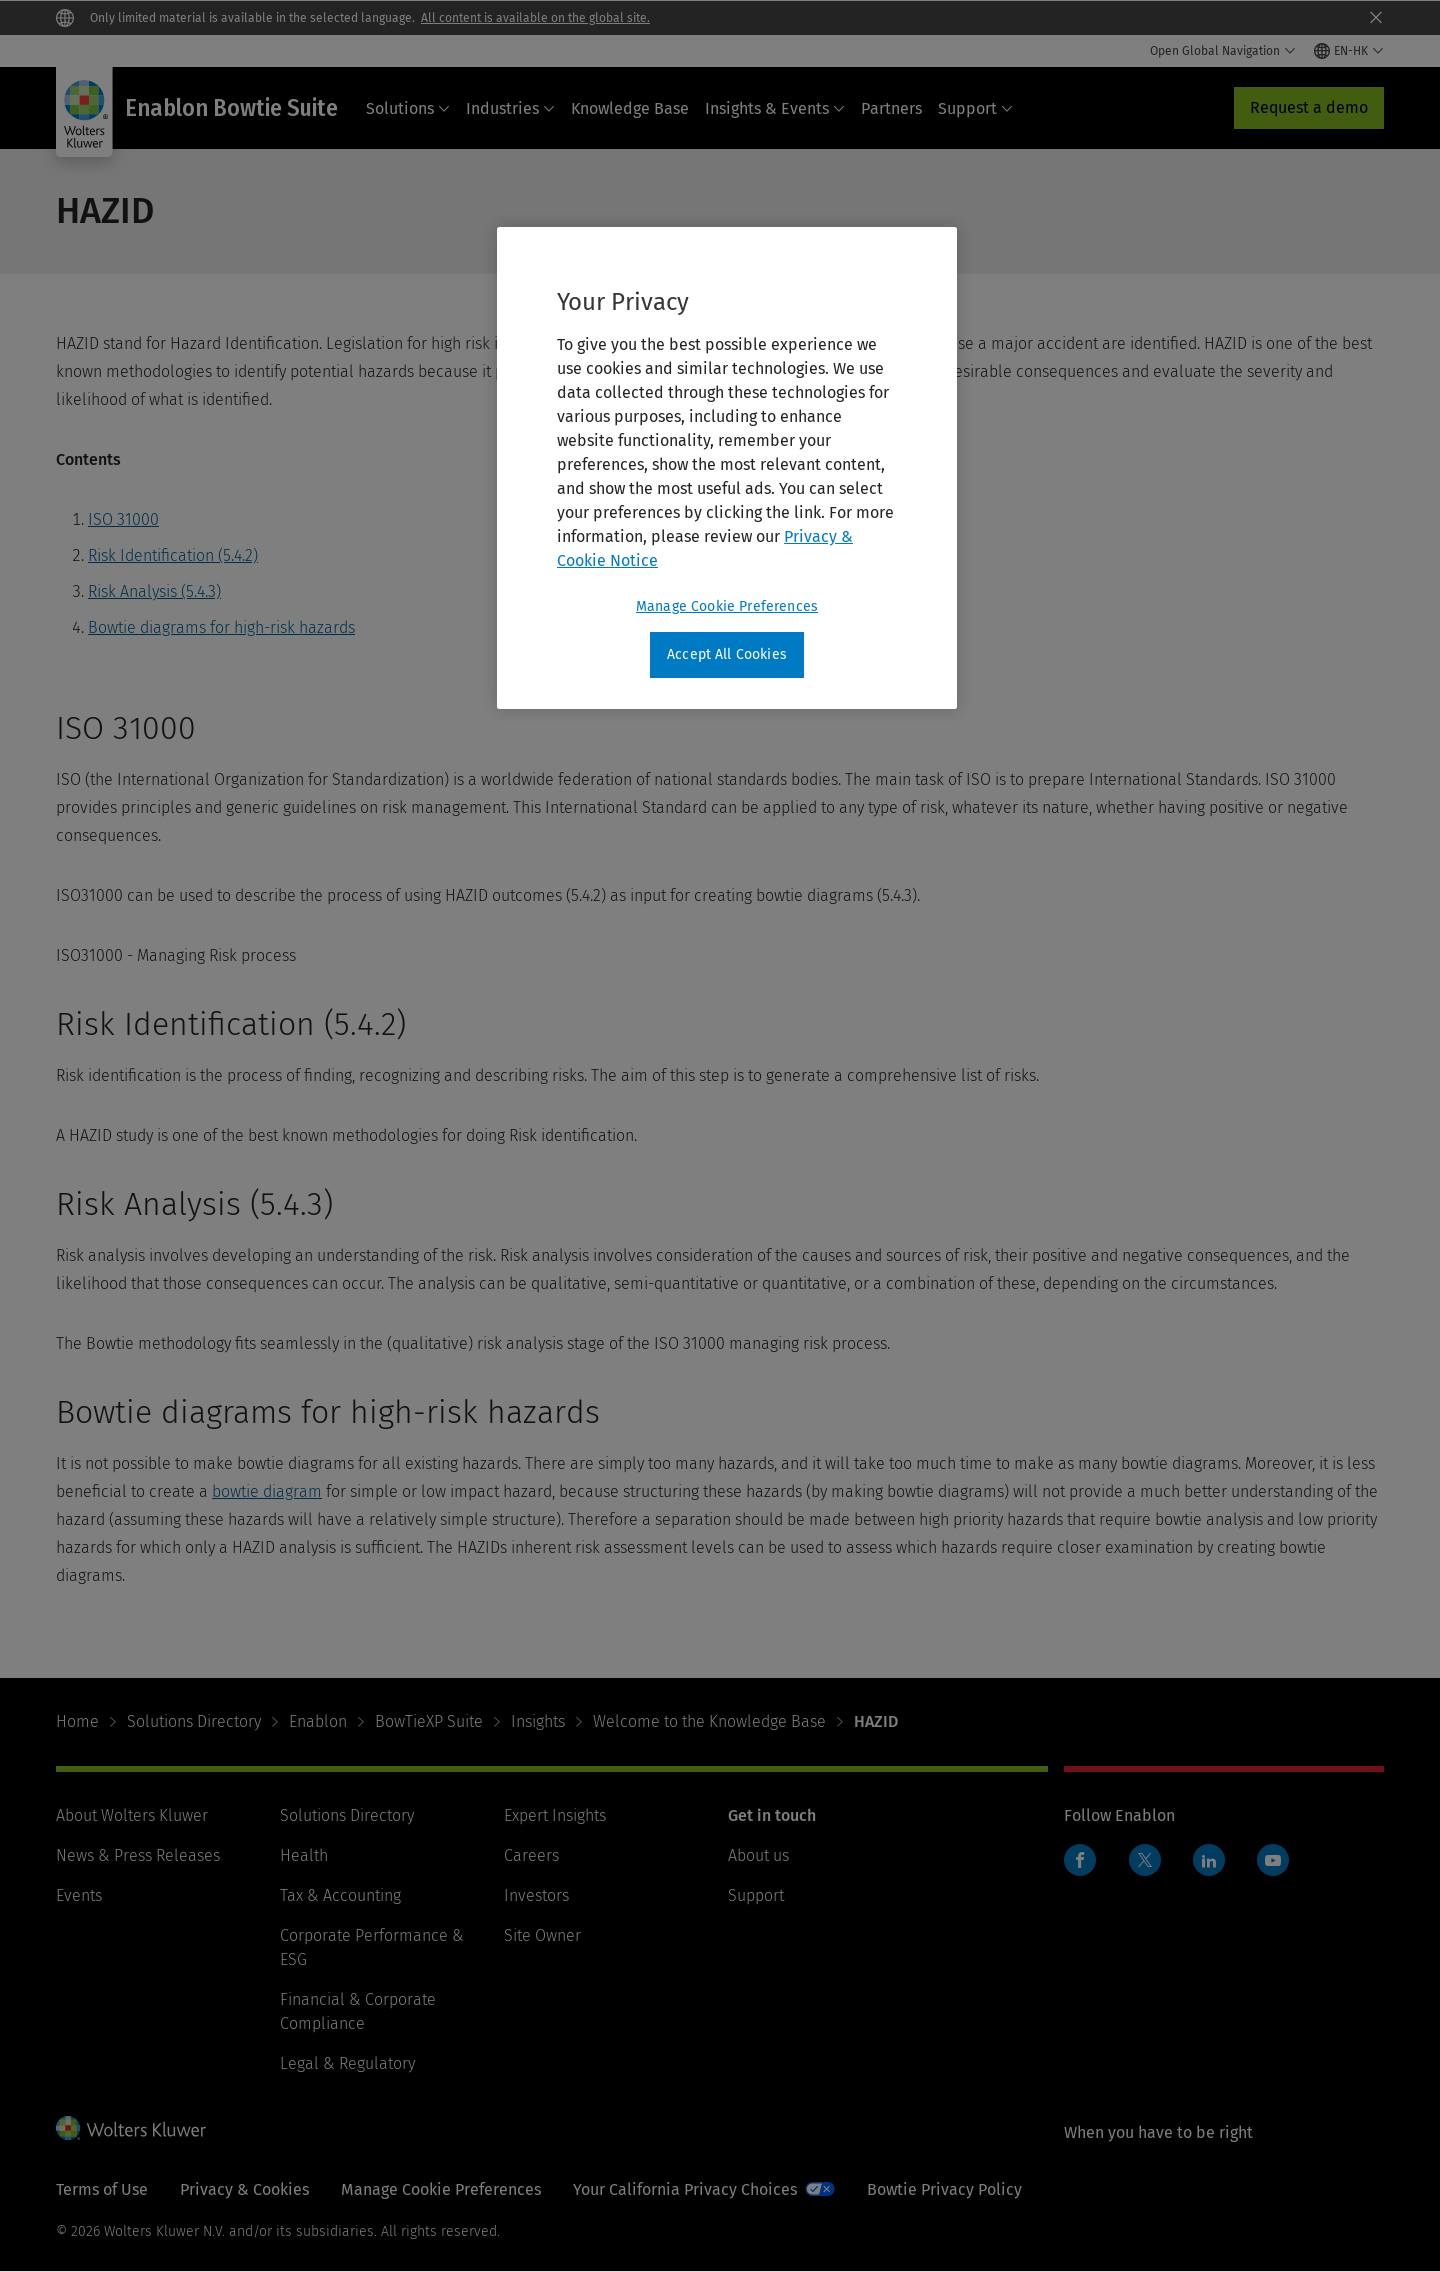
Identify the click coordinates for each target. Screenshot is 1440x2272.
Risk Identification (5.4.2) (173, 555)
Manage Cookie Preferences (441, 2189)
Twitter (1145, 1860)
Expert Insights (555, 1815)
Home (77, 1721)
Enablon (318, 1721)
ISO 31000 (123, 519)
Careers (531, 1855)
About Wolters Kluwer (132, 1815)
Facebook (1080, 1860)
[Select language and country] (1349, 51)
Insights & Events (775, 108)
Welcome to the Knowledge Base (709, 1721)
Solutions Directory (194, 1721)
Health (304, 1855)
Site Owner (542, 1935)
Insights (538, 1721)
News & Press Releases (138, 1855)
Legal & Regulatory (347, 2063)
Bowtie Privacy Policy (944, 2189)
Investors (536, 1895)
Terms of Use (102, 2189)
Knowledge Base (630, 108)
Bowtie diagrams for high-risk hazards (221, 627)
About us (758, 1855)
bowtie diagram (267, 1491)
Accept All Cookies (727, 654)
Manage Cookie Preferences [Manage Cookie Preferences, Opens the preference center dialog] (727, 606)
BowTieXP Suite (429, 1721)
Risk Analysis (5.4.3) (154, 591)
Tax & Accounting (340, 1895)
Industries (510, 108)
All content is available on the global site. (535, 18)
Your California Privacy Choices (685, 2189)
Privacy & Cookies (244, 2189)
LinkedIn (1209, 1860)
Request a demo (1309, 107)
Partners (891, 108)
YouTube (1273, 1860)
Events (79, 1895)
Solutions (408, 108)
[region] (727, 468)
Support (975, 108)
